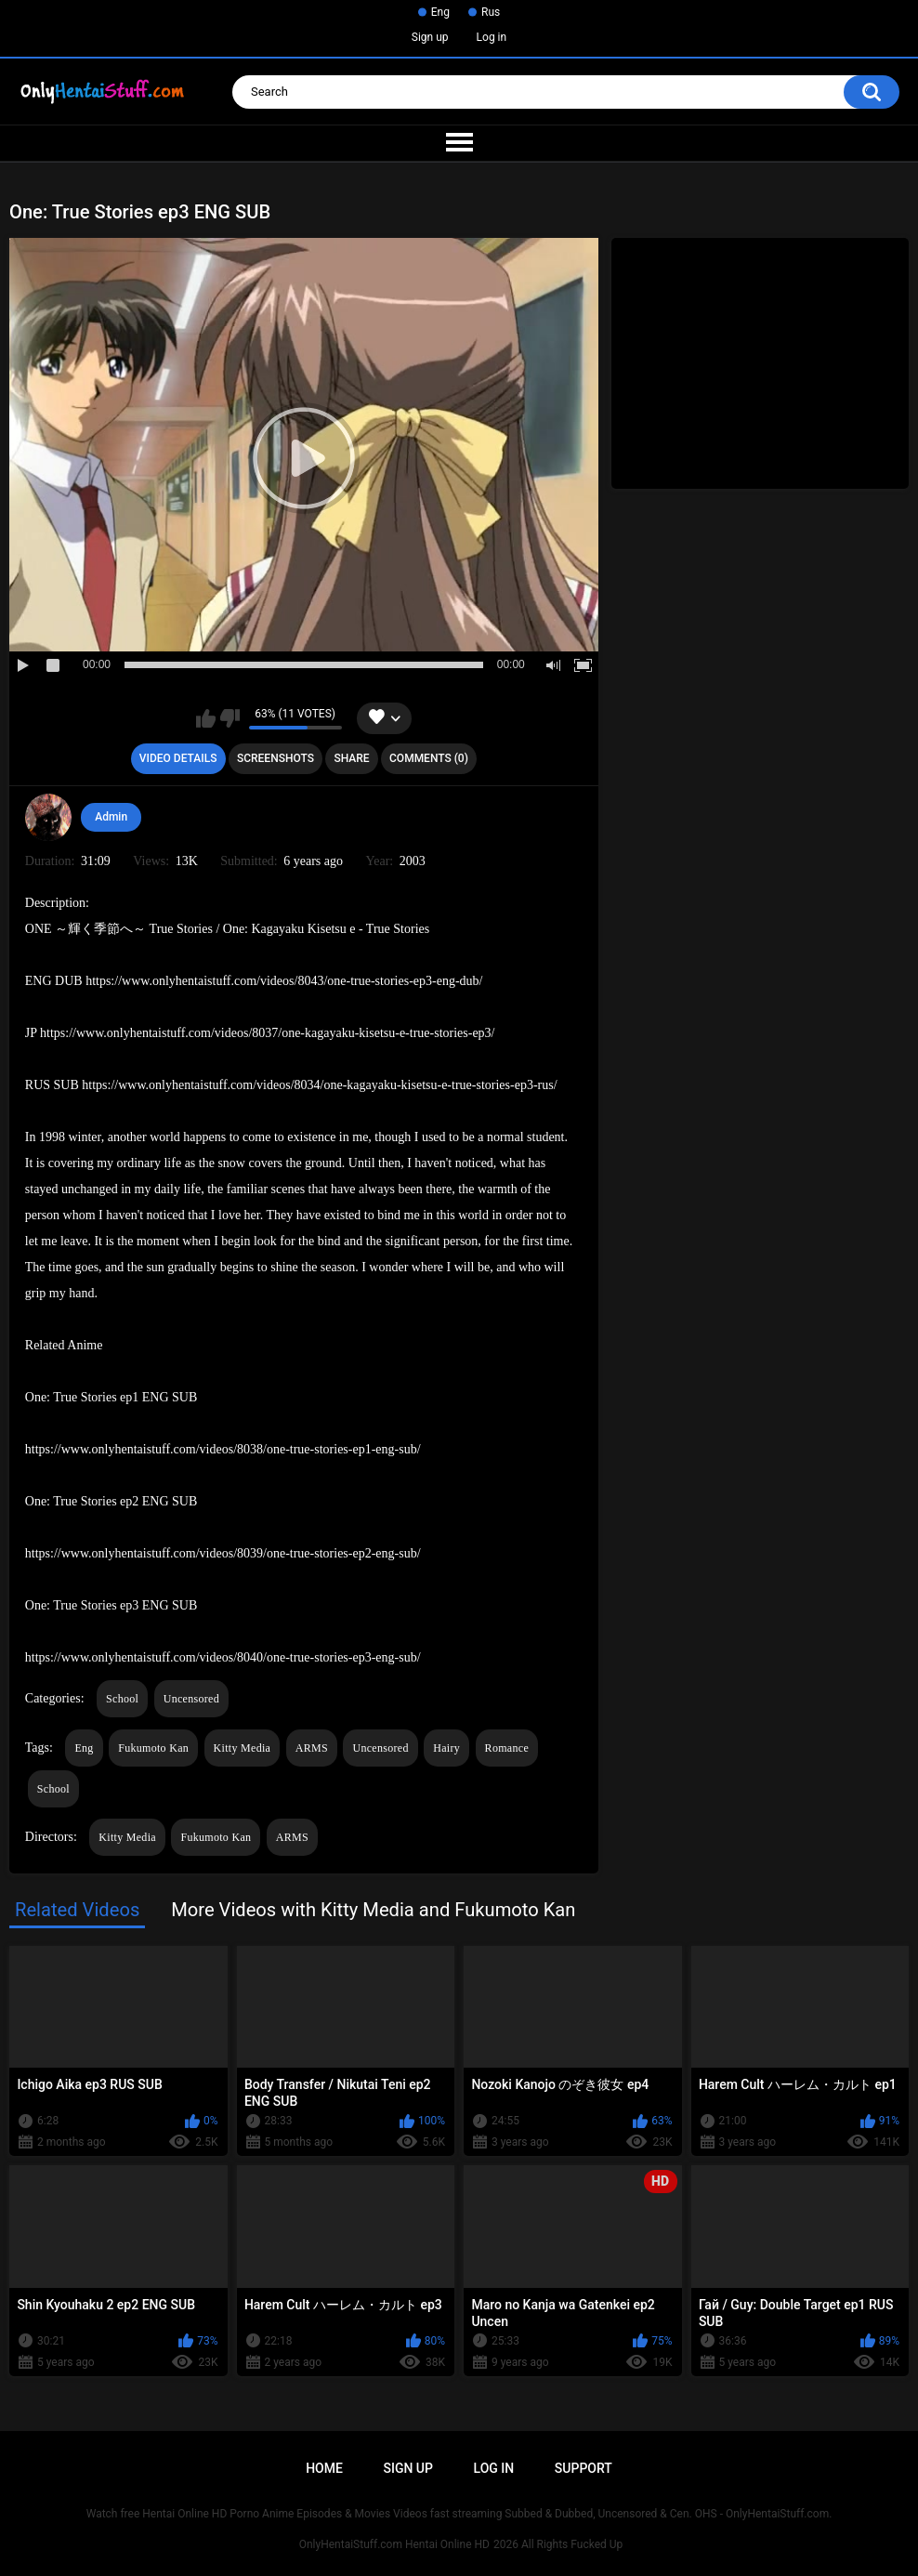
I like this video (206, 718)
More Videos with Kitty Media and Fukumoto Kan (373, 1910)
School (122, 1698)
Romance (507, 1748)
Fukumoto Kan (153, 1748)
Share (351, 758)
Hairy (446, 1748)
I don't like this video (230, 718)
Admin (111, 816)
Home (324, 2468)
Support (583, 2468)
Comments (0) (428, 758)
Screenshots (275, 758)
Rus (490, 12)
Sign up (430, 37)
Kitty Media (242, 1748)
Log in (492, 37)
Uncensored (191, 1698)
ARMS (311, 1748)
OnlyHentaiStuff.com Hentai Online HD (394, 2544)
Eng (440, 12)
